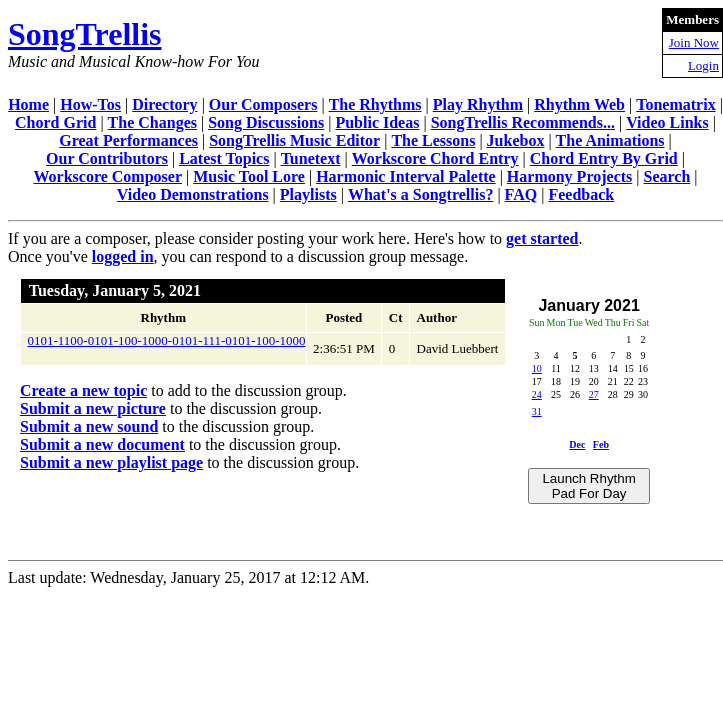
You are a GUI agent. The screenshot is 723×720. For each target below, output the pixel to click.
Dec (577, 444)
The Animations (610, 140)
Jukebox (516, 140)
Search (667, 176)
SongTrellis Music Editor (294, 140)
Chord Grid (55, 122)
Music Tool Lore (249, 176)
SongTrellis (85, 34)
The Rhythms (375, 104)
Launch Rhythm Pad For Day (588, 486)
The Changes (152, 122)
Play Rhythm (478, 104)
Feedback (581, 194)
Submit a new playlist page (111, 462)
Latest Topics (224, 158)
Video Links (667, 122)
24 (537, 394)
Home (28, 104)
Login (703, 65)
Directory (164, 104)
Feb (601, 444)
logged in (123, 256)
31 (537, 411)
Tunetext (311, 158)
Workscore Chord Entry (435, 158)
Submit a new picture (93, 408)
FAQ (521, 194)
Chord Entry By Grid (604, 158)
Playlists (308, 194)
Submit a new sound (89, 426)
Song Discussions (266, 122)
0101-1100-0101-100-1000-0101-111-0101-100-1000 (167, 340)
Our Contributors (107, 158)
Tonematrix (675, 104)
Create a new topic (83, 390)
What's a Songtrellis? (421, 194)
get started (542, 238)
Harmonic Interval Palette (406, 176)
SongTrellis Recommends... (523, 122)
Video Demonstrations (193, 194)
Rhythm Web (579, 104)
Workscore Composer (107, 176)
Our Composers (263, 104)
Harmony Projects (569, 176)
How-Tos (90, 104)
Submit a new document (102, 444)
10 (537, 368)
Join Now (694, 42)
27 (594, 394)
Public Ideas (377, 122)
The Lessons (433, 140)
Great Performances (128, 140)
